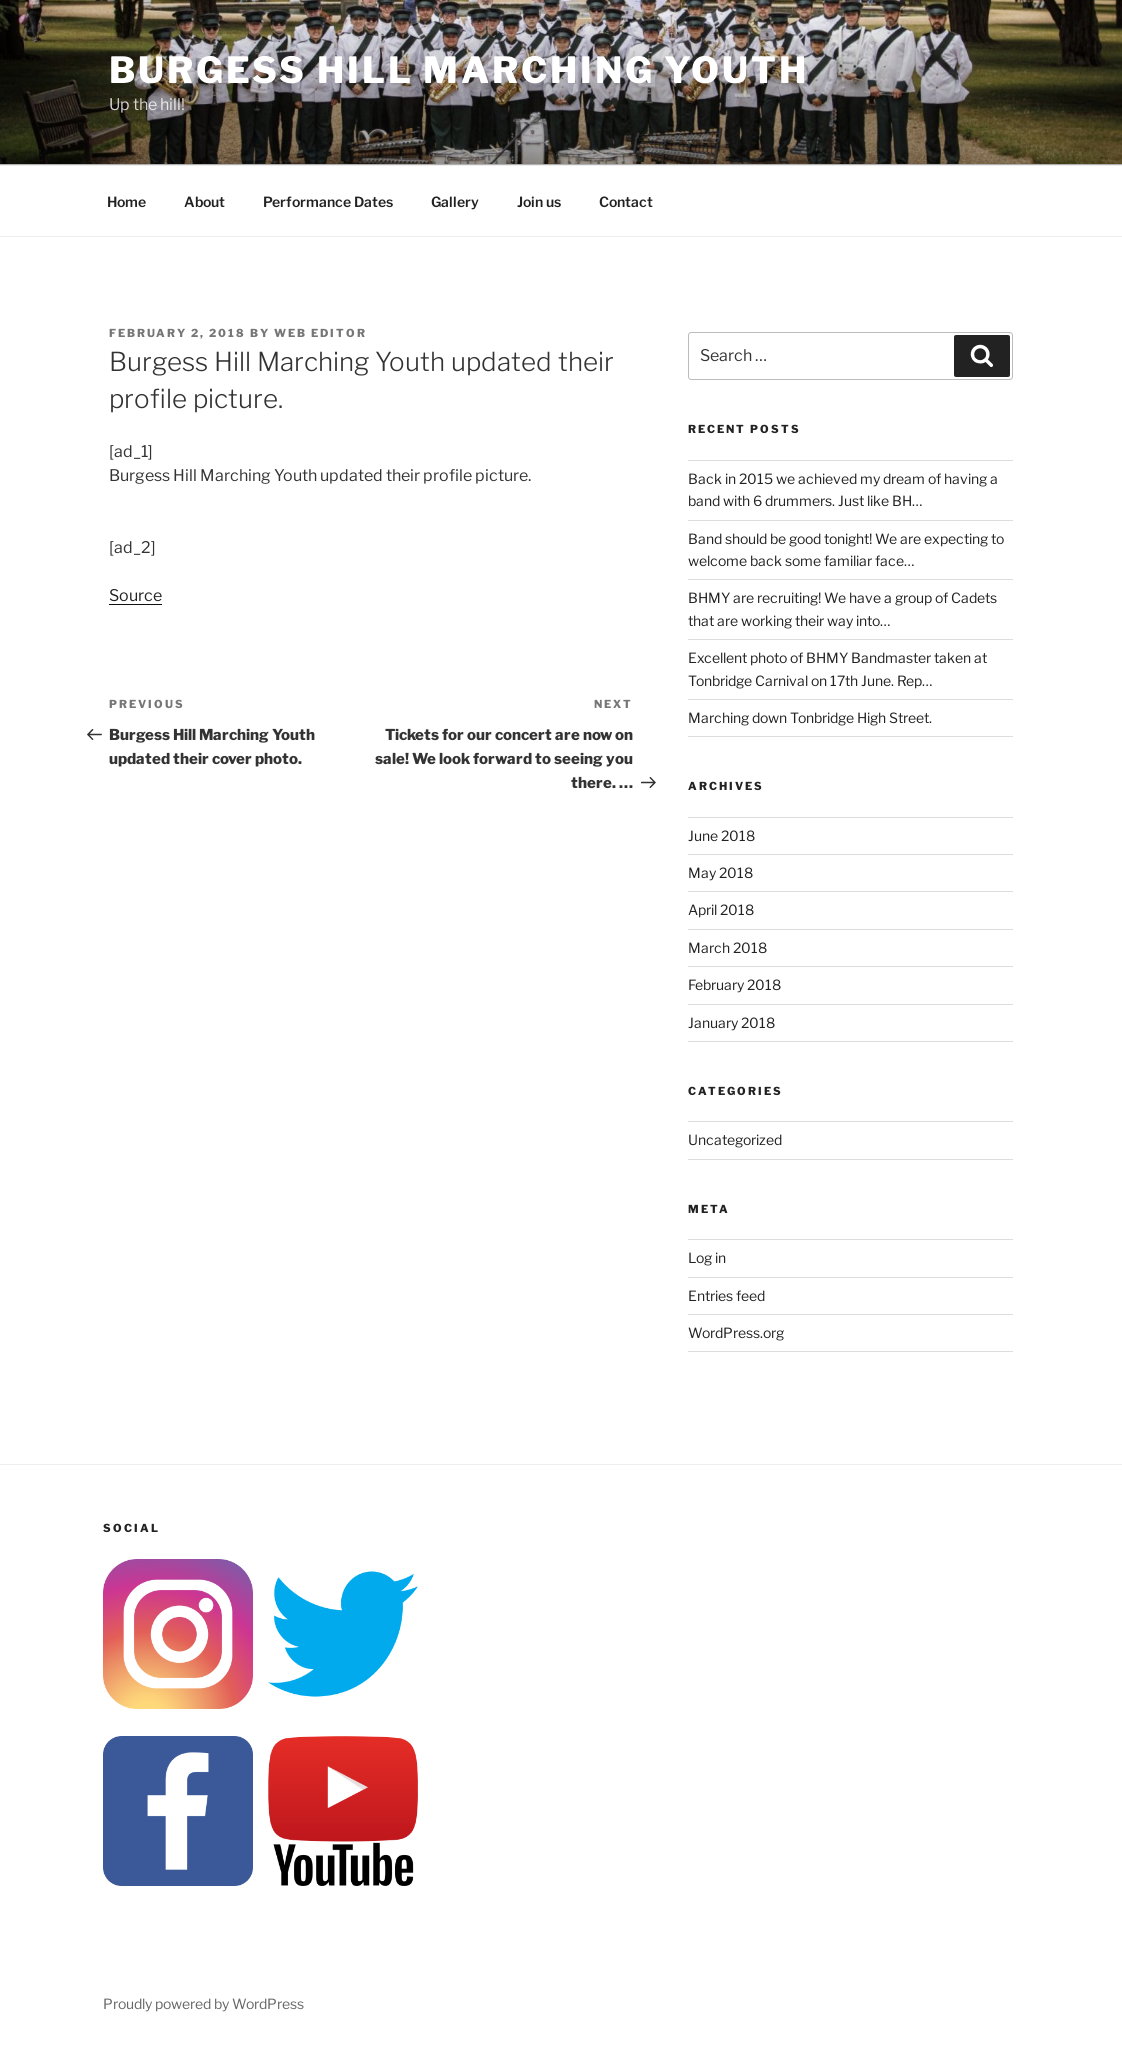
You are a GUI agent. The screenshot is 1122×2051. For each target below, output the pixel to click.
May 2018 (720, 872)
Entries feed (726, 1295)
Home (126, 201)
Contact (626, 201)
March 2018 (727, 947)
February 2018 (734, 984)
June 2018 (721, 835)
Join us (539, 201)
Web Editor (320, 333)
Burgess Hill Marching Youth (459, 70)
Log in (707, 1257)
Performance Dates (328, 201)
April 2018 (721, 909)
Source (135, 595)
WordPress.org (736, 1332)
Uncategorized (735, 1139)
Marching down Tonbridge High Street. (810, 717)
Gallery (455, 201)
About (204, 201)
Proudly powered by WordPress (203, 2003)
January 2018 (731, 1022)
